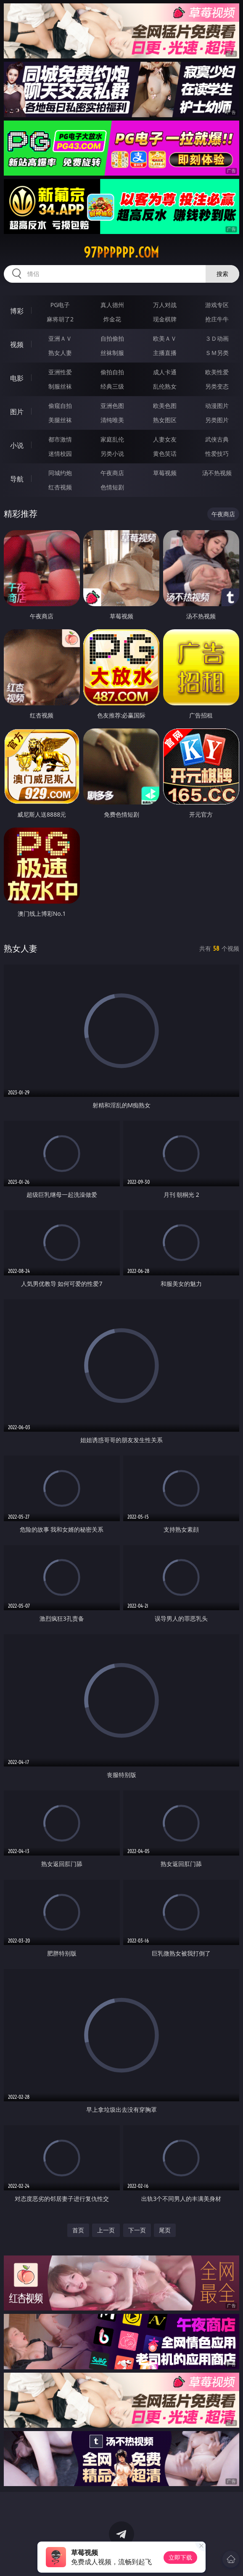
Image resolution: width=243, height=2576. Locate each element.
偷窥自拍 (60, 406)
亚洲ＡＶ (60, 338)
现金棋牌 (165, 319)
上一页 (106, 2230)
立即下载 (180, 2557)
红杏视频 (60, 487)
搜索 (222, 274)
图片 (17, 411)
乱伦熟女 (165, 386)
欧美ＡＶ (165, 338)
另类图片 (217, 420)
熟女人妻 (60, 353)
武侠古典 (217, 439)
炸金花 (112, 319)
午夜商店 (112, 473)
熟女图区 (165, 420)
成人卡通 (165, 372)
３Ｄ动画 (217, 338)
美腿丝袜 (60, 420)
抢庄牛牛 (217, 319)
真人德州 (112, 305)
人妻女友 (165, 439)
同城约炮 (60, 473)
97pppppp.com (121, 252)
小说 (17, 445)
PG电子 (60, 305)
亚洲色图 (112, 406)
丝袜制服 (112, 353)
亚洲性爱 (60, 372)
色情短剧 (112, 487)
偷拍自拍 (112, 372)
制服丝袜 (60, 386)
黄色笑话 (165, 453)
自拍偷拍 (112, 338)
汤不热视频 (217, 473)
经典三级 (112, 386)
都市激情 (60, 439)
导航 (17, 479)
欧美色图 (165, 406)
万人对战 (165, 305)
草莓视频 (165, 473)
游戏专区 (217, 305)
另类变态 (217, 386)
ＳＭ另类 (217, 353)
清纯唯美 (112, 420)
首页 (78, 2230)
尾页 (165, 2230)
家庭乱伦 (112, 439)
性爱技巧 (217, 453)
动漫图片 (217, 406)
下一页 (137, 2230)
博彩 (17, 310)
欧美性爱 (217, 372)
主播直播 (165, 353)
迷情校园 (60, 453)
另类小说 (112, 453)
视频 (17, 344)
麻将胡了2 (60, 319)
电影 (17, 378)
